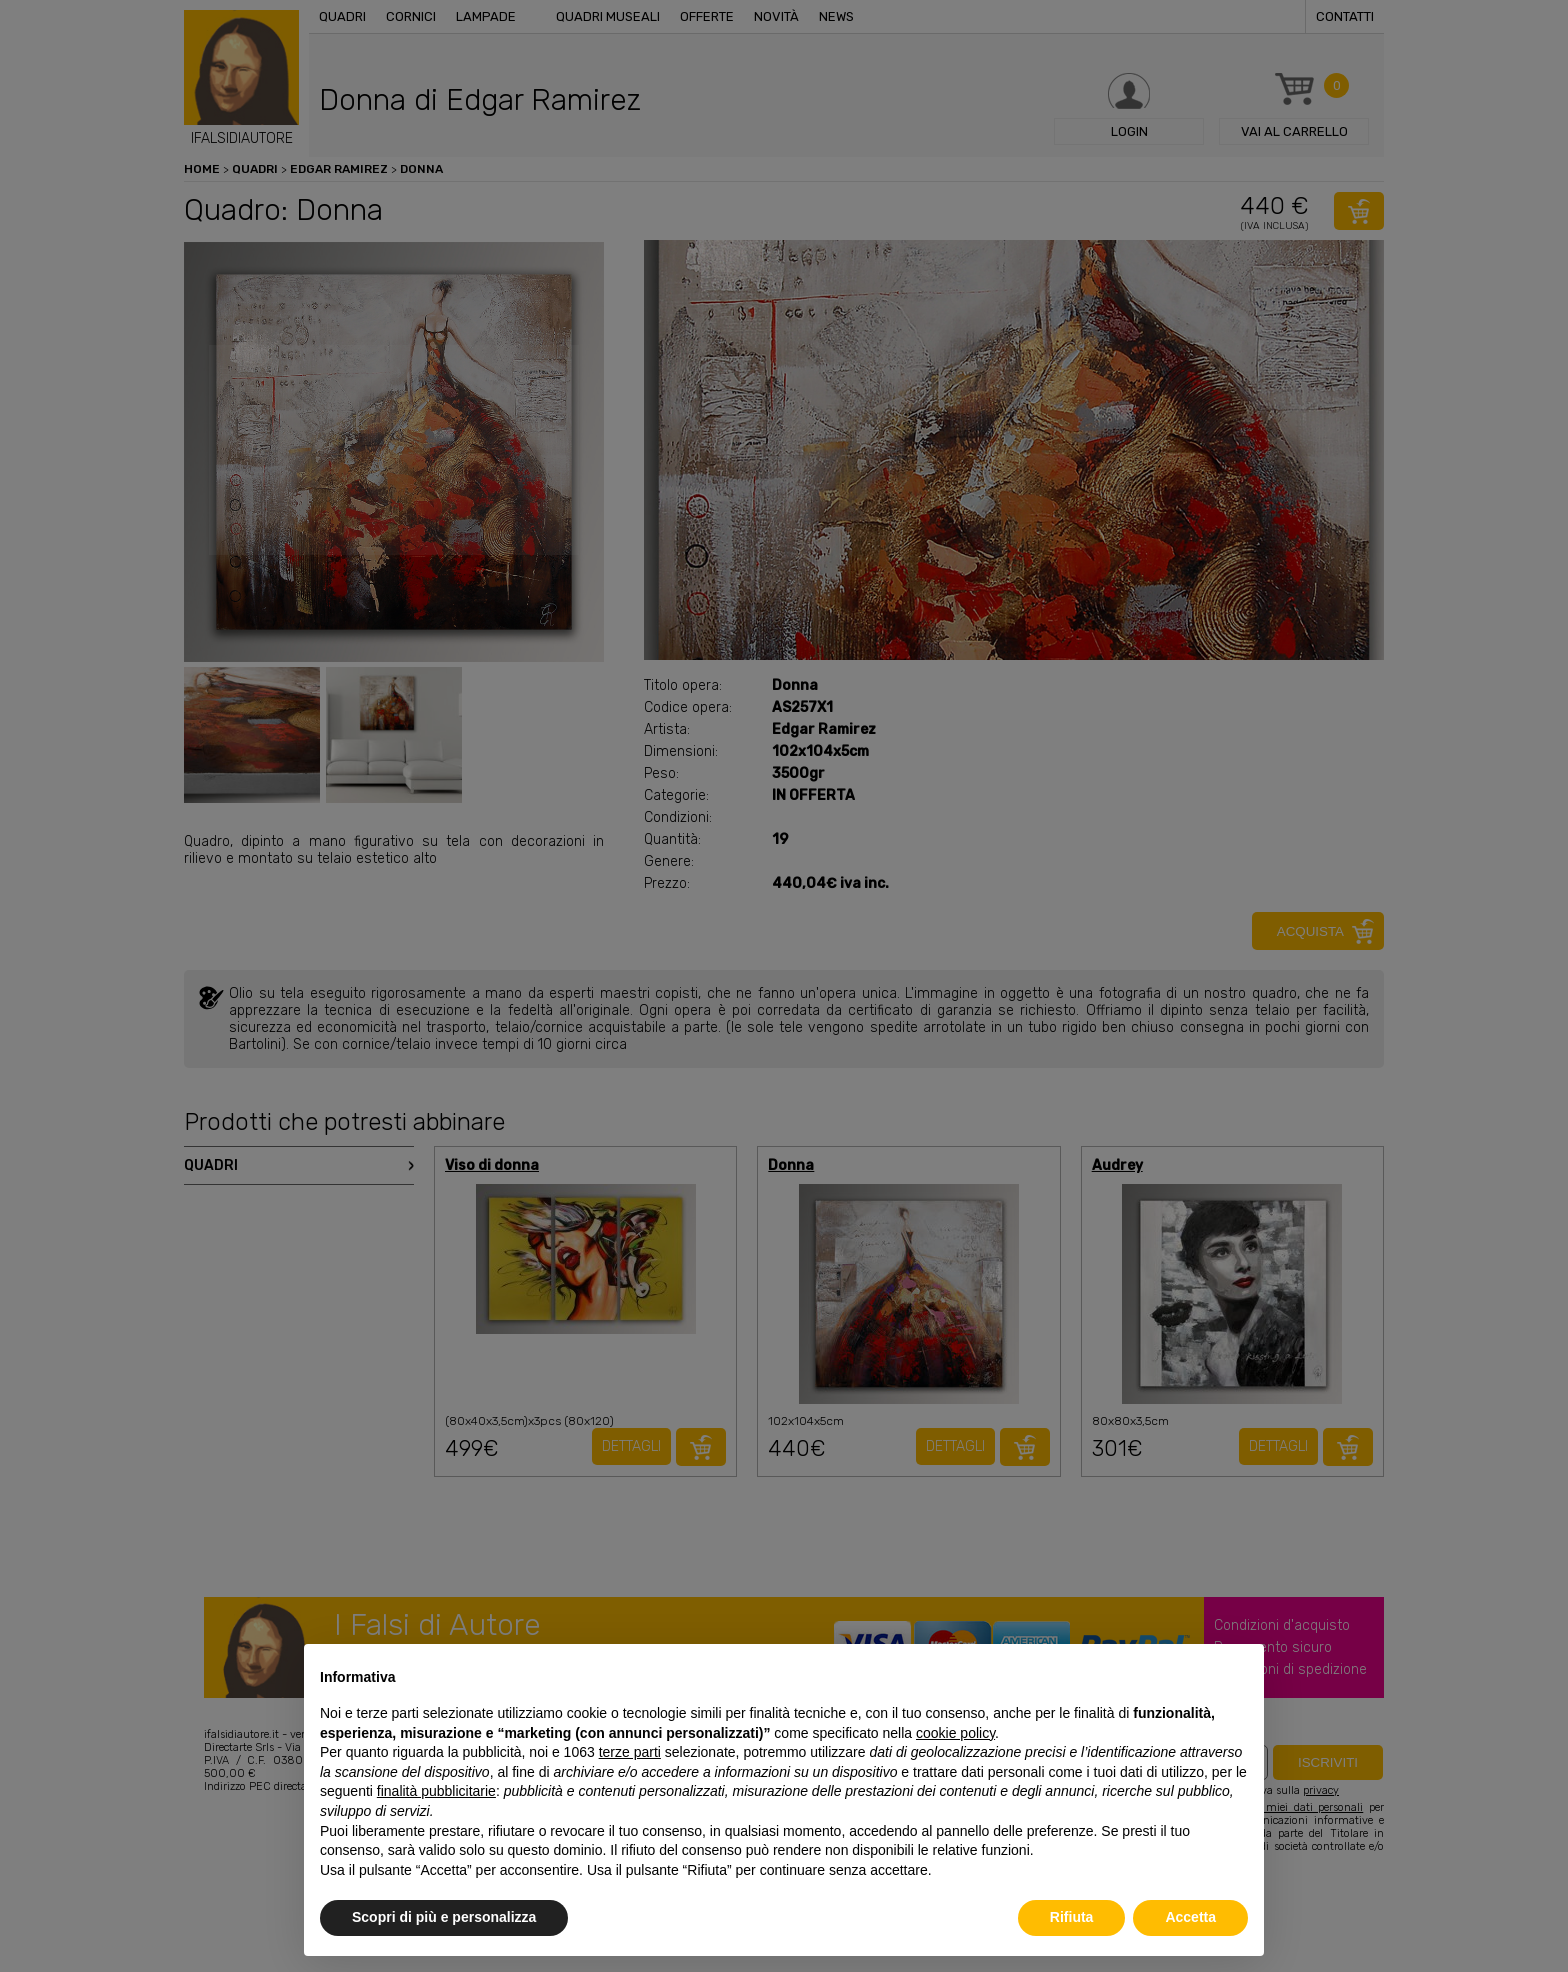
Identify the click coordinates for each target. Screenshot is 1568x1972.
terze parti (630, 1752)
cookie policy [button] (955, 1733)
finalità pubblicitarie (436, 1791)
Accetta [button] (1190, 1917)
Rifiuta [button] (1072, 1917)
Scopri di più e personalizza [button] (444, 1917)
